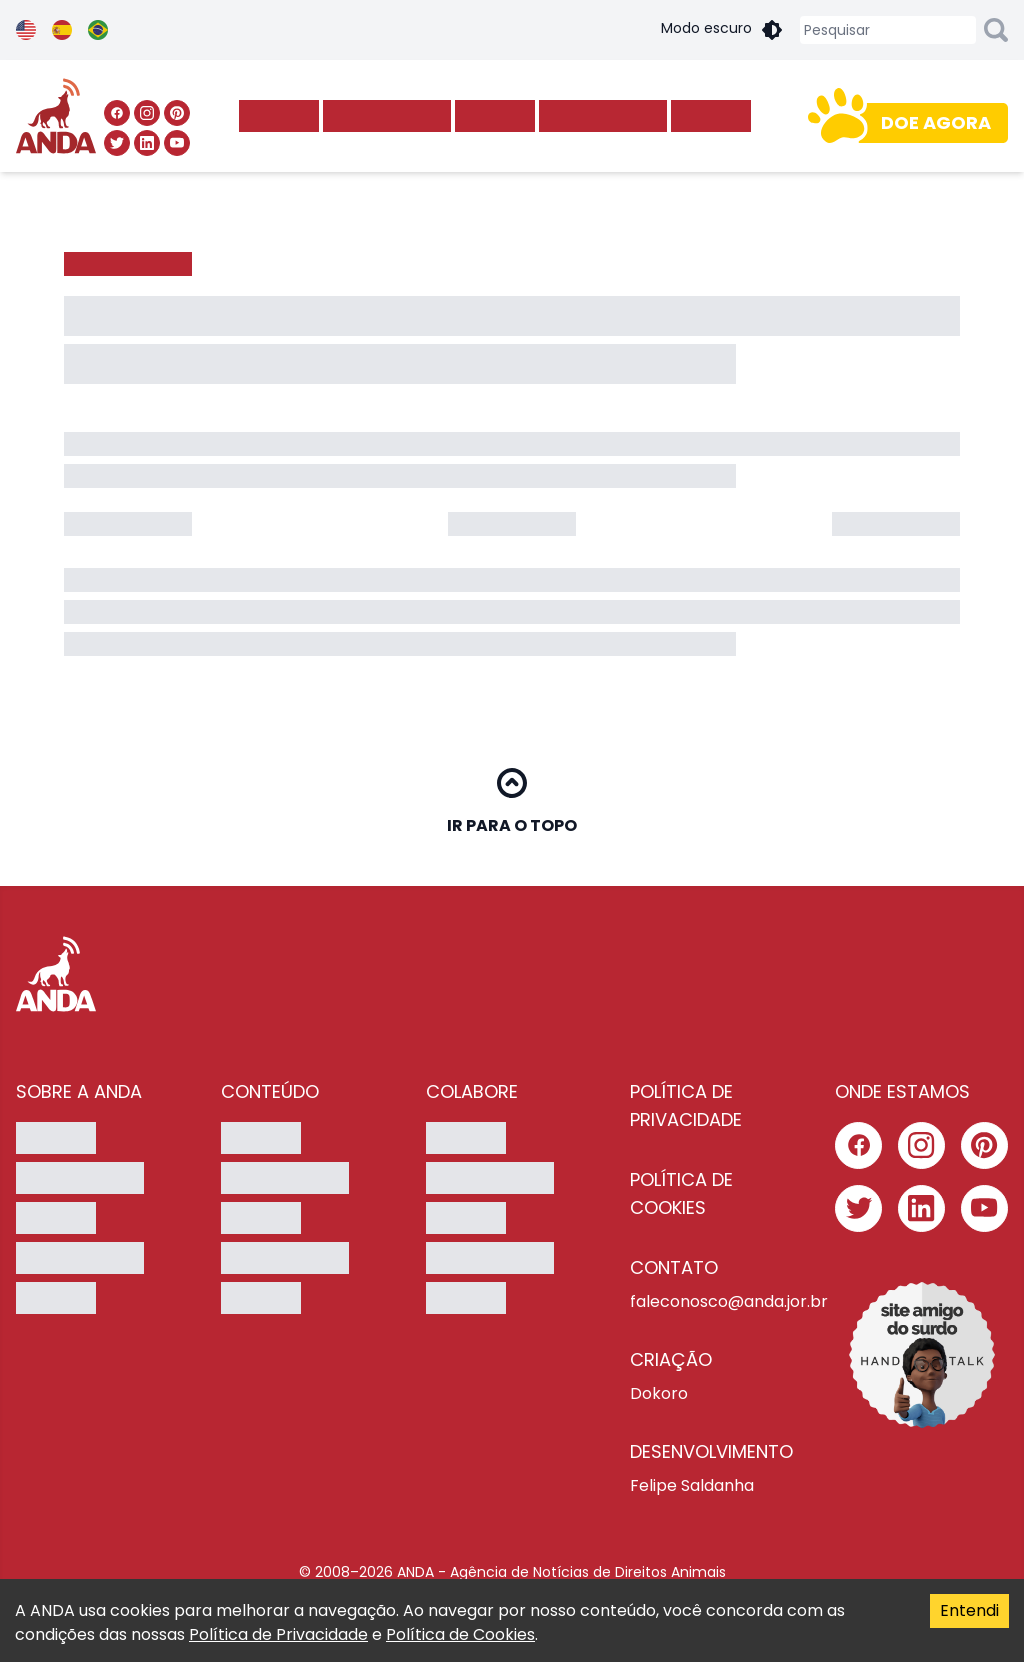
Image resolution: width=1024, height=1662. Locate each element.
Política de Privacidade (278, 1634)
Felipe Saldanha (692, 1485)
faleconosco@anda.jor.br (716, 1301)
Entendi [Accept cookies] (969, 1610)
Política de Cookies (460, 1634)
